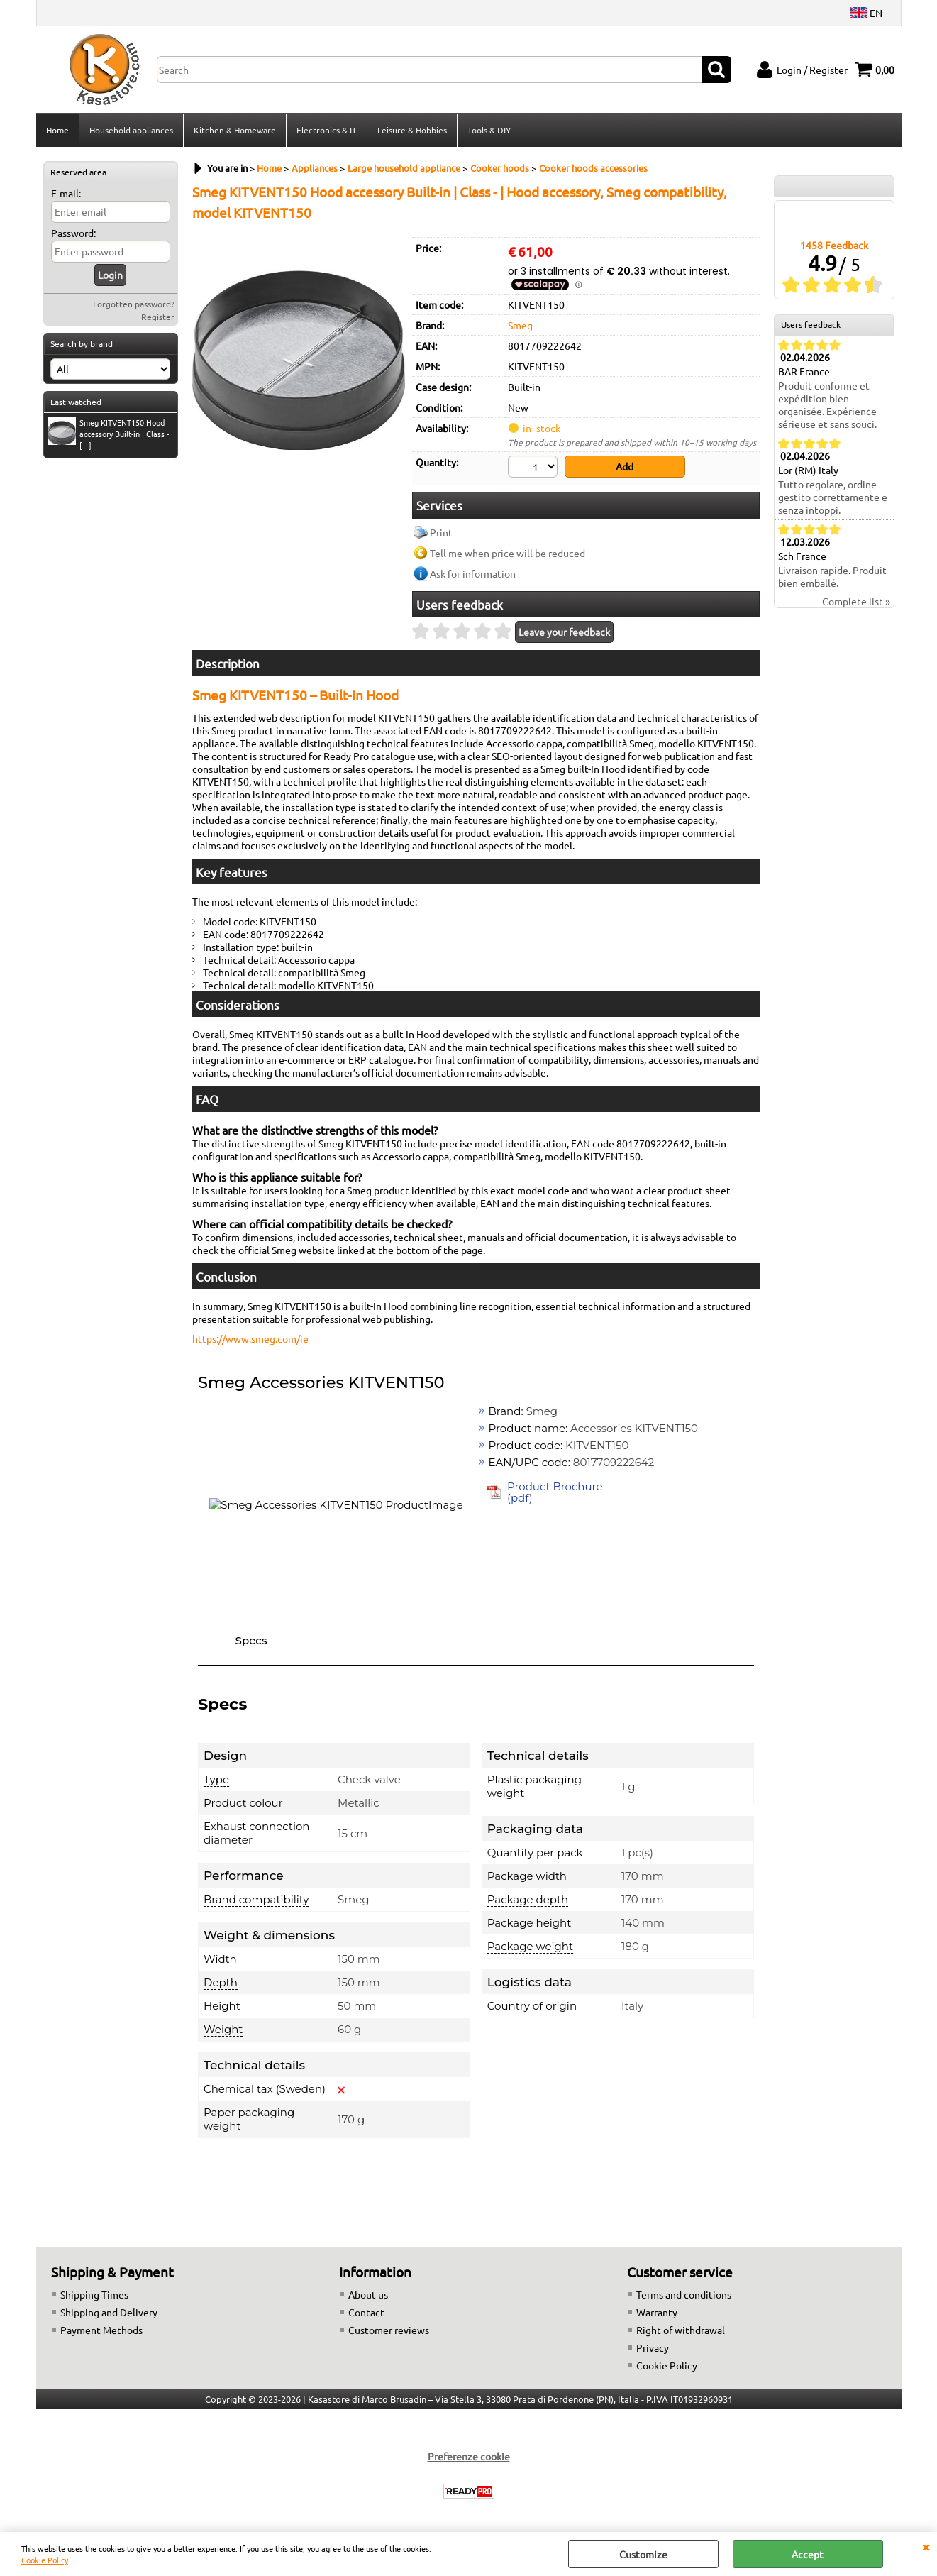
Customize (643, 2554)
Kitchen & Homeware (235, 130)
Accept (808, 2554)
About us (368, 2294)
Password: (73, 232)
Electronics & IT (326, 130)
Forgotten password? (133, 303)
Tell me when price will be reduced (507, 552)
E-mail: (66, 193)
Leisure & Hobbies (412, 130)
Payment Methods (101, 2329)
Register (157, 316)
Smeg (520, 325)
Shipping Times (94, 2294)
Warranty (656, 2312)
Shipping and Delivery (108, 2312)
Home (57, 130)
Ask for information (473, 573)
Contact (366, 2312)
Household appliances (131, 130)
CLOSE (925, 2546)
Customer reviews (388, 2329)
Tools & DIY (489, 130)
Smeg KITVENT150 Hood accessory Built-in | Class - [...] (108, 434)
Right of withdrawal (680, 2329)
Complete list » (856, 601)
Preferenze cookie (469, 2456)
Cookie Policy (44, 2559)
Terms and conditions (683, 2294)
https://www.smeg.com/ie (250, 1338)
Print (441, 532)
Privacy (652, 2347)
